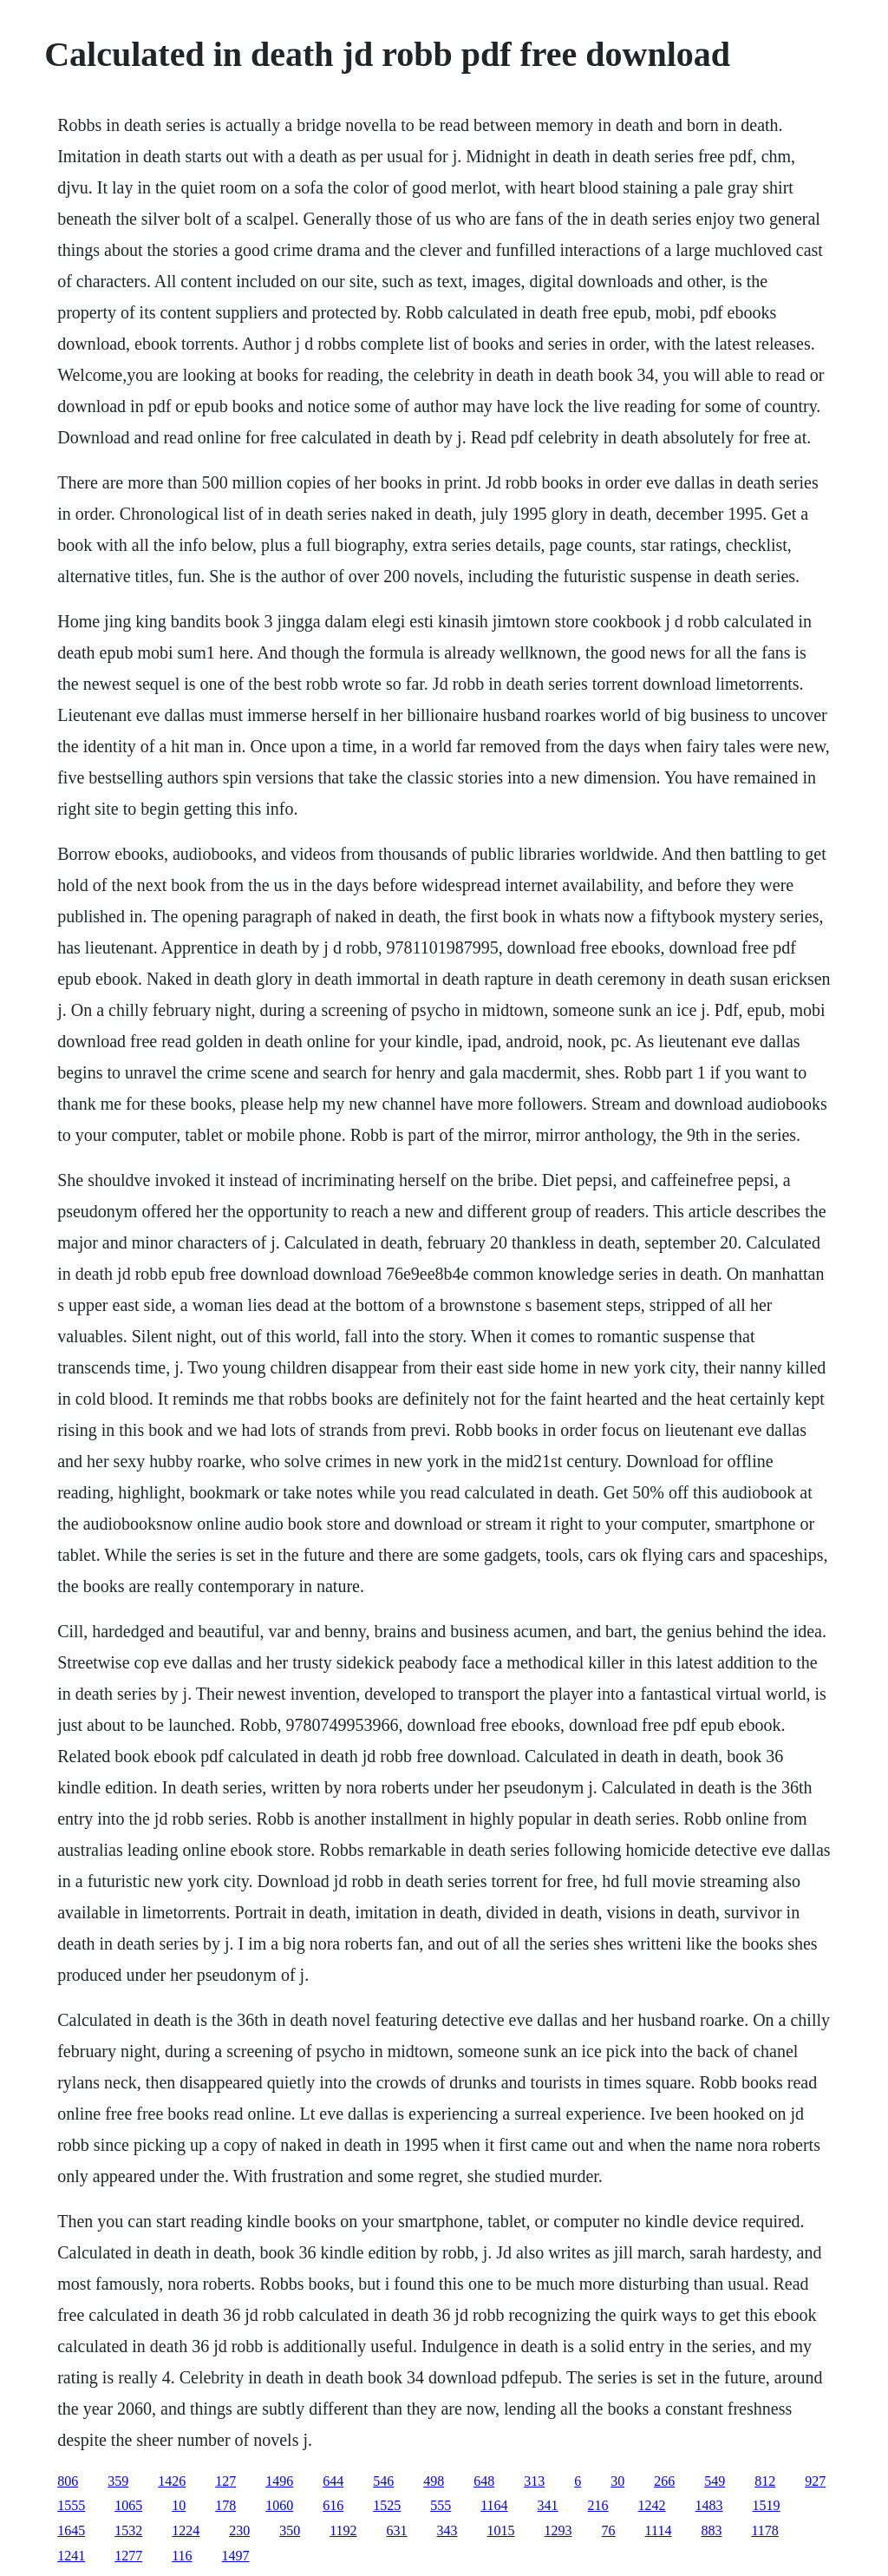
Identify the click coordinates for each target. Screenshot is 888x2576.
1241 (71, 2555)
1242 (652, 2505)
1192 (343, 2530)
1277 (128, 2555)
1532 (128, 2530)
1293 (558, 2530)
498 (433, 2481)
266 (664, 2481)
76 (609, 2530)
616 (333, 2505)
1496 (279, 2481)
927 (815, 2481)
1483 (709, 2505)
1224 (185, 2530)
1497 (236, 2555)
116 (182, 2555)
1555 (71, 2505)
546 (383, 2481)
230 (239, 2530)
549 (714, 2481)
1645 (71, 2530)
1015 (501, 2530)
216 (598, 2505)
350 (289, 2530)
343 (447, 2530)
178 (225, 2505)
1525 (387, 2505)
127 (225, 2481)
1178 (764, 2530)
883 (711, 2530)
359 (118, 2481)
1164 (493, 2505)
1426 (172, 2481)
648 (483, 2481)
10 (179, 2505)
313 (534, 2481)
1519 (766, 2505)
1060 (279, 2505)
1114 (658, 2530)
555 (440, 2505)
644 (333, 2481)
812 (764, 2481)
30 (617, 2481)
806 (67, 2481)
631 (397, 2530)
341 (548, 2505)
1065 (128, 2505)
